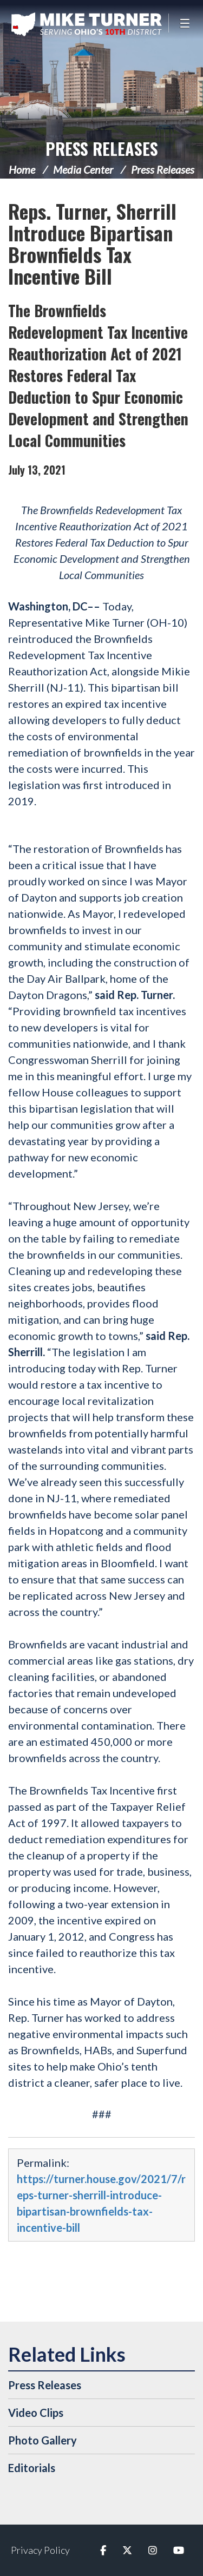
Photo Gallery (42, 2440)
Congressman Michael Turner (86, 24)
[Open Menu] (185, 23)
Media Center (83, 169)
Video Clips (35, 2412)
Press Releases (101, 148)
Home (22, 169)
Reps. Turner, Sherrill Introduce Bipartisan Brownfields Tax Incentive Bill (92, 243)
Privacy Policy (40, 2550)
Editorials (31, 2467)
